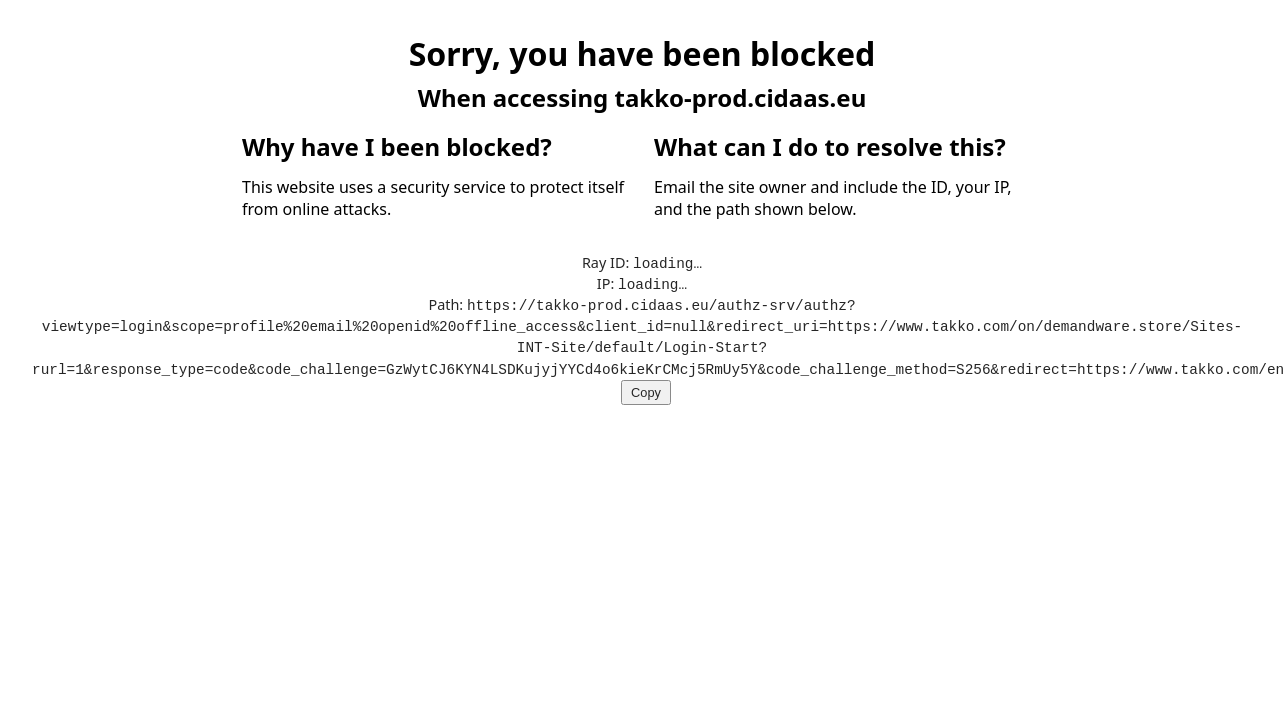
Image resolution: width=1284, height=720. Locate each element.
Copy (646, 386)
